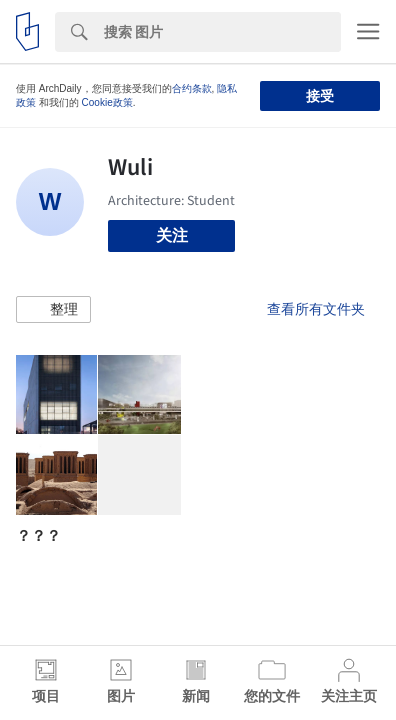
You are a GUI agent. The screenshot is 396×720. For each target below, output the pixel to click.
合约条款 (192, 88)
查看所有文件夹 (316, 309)
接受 (320, 96)
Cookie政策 (107, 102)
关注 (172, 235)
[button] (53, 310)
